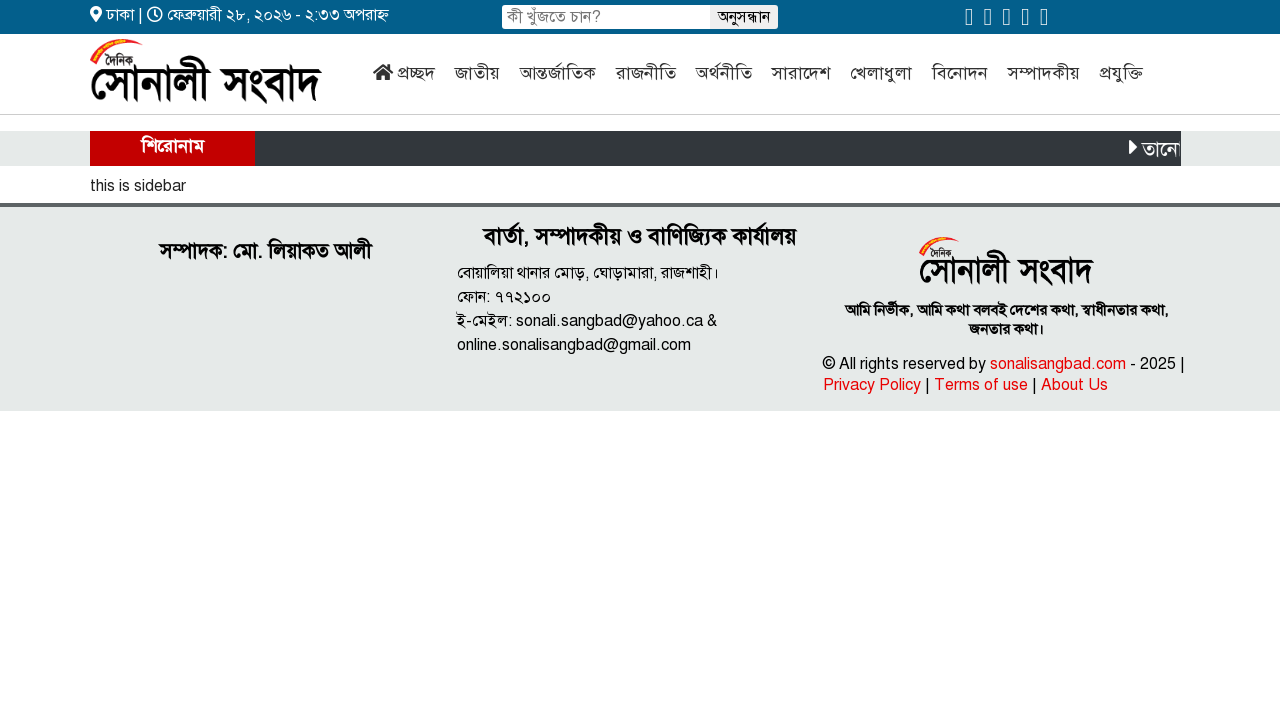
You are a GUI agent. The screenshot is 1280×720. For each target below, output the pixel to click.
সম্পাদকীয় (1044, 73)
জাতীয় (477, 73)
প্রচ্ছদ (416, 73)
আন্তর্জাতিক (558, 73)
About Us (1074, 385)
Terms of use (981, 385)
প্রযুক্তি (1121, 73)
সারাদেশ (801, 73)
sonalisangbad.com (1058, 364)
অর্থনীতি (724, 73)
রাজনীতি (646, 73)
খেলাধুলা (881, 73)
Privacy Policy (872, 385)
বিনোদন (960, 73)
